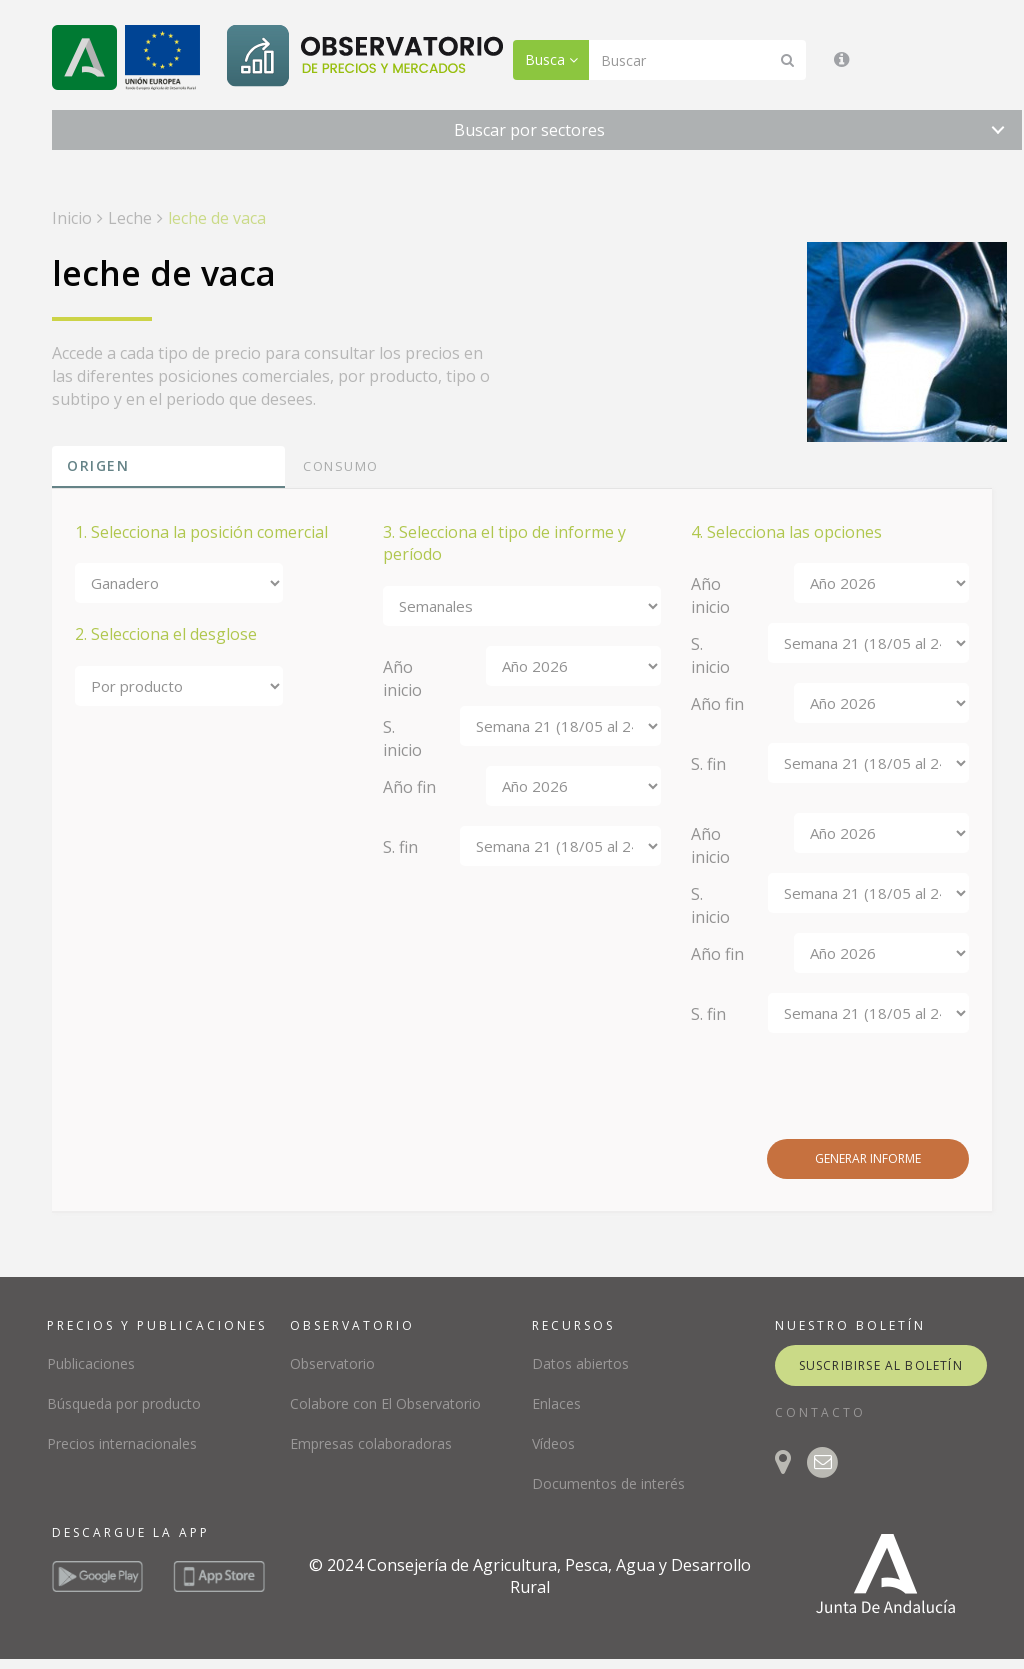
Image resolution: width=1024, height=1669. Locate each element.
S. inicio (402, 738)
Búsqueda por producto (124, 1403)
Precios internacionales (122, 1443)
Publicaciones (91, 1363)
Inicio (72, 218)
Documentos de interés (608, 1483)
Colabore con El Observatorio (385, 1403)
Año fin (409, 787)
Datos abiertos (580, 1363)
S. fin (400, 847)
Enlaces (556, 1403)
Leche (130, 218)
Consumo (341, 466)
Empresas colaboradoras (371, 1443)
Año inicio (402, 678)
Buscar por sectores (529, 130)
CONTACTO (820, 1412)
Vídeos (553, 1443)
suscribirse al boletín (881, 1365)
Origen (98, 465)
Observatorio (332, 1363)
